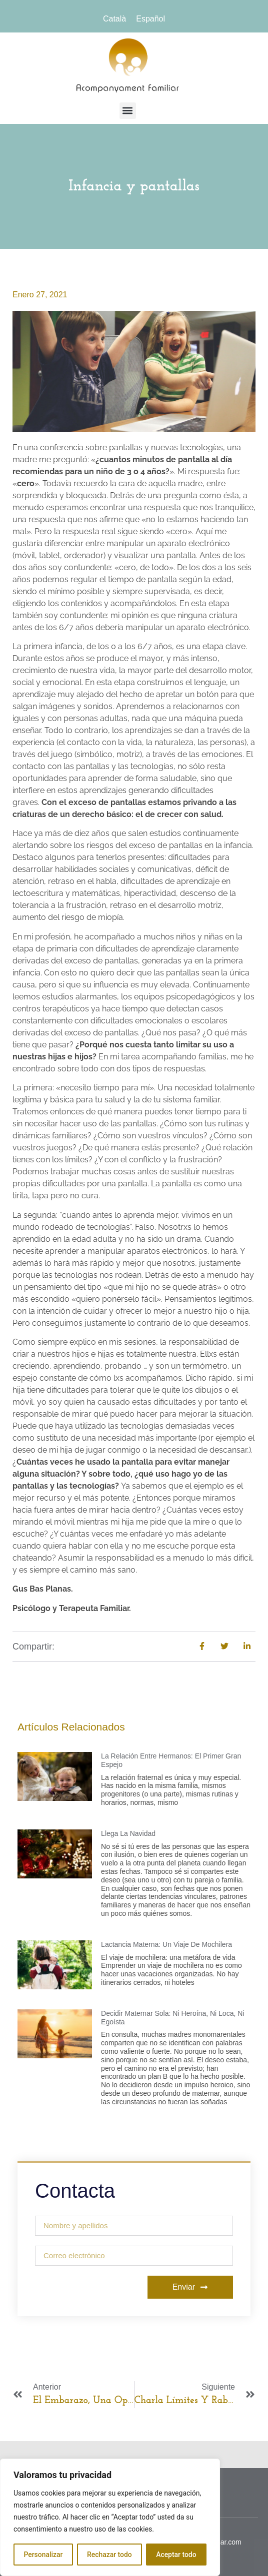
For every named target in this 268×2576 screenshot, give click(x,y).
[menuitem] (114, 19)
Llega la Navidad (128, 1833)
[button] (128, 110)
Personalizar (43, 2555)
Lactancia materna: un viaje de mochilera (166, 1944)
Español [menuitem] (150, 18)
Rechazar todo (109, 2555)
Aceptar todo (176, 2555)
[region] (110, 2517)
